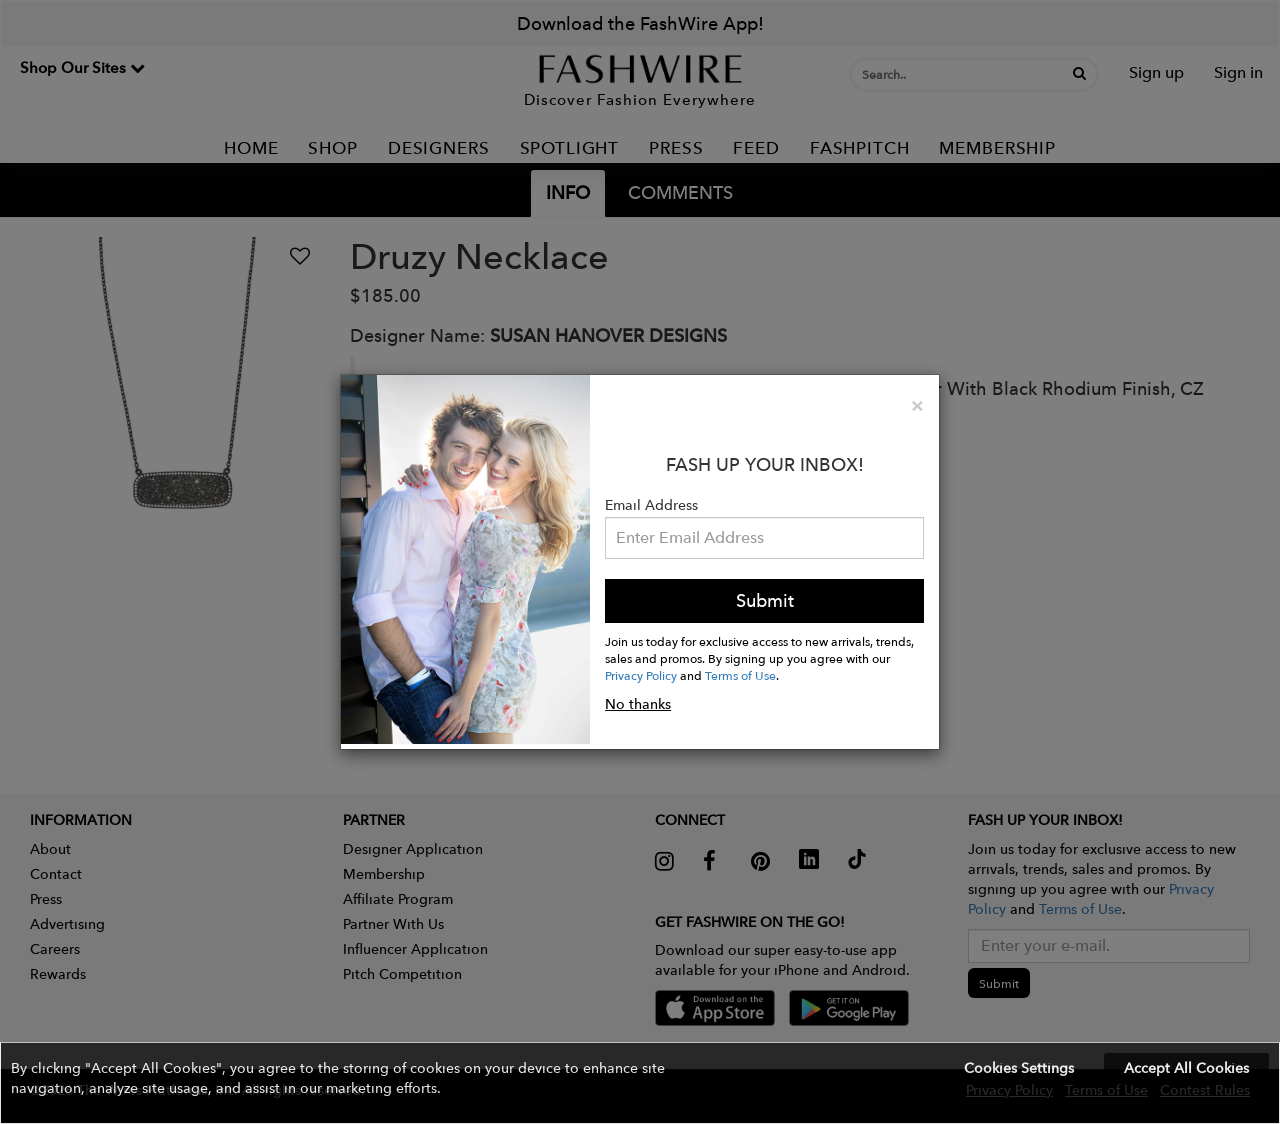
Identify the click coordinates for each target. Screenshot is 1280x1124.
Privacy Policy (641, 675)
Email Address (651, 505)
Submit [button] (765, 600)
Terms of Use (740, 675)
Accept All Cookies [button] (1186, 1068)
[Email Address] (764, 538)
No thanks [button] (638, 704)
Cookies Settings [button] (1019, 1068)
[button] (640, 1083)
